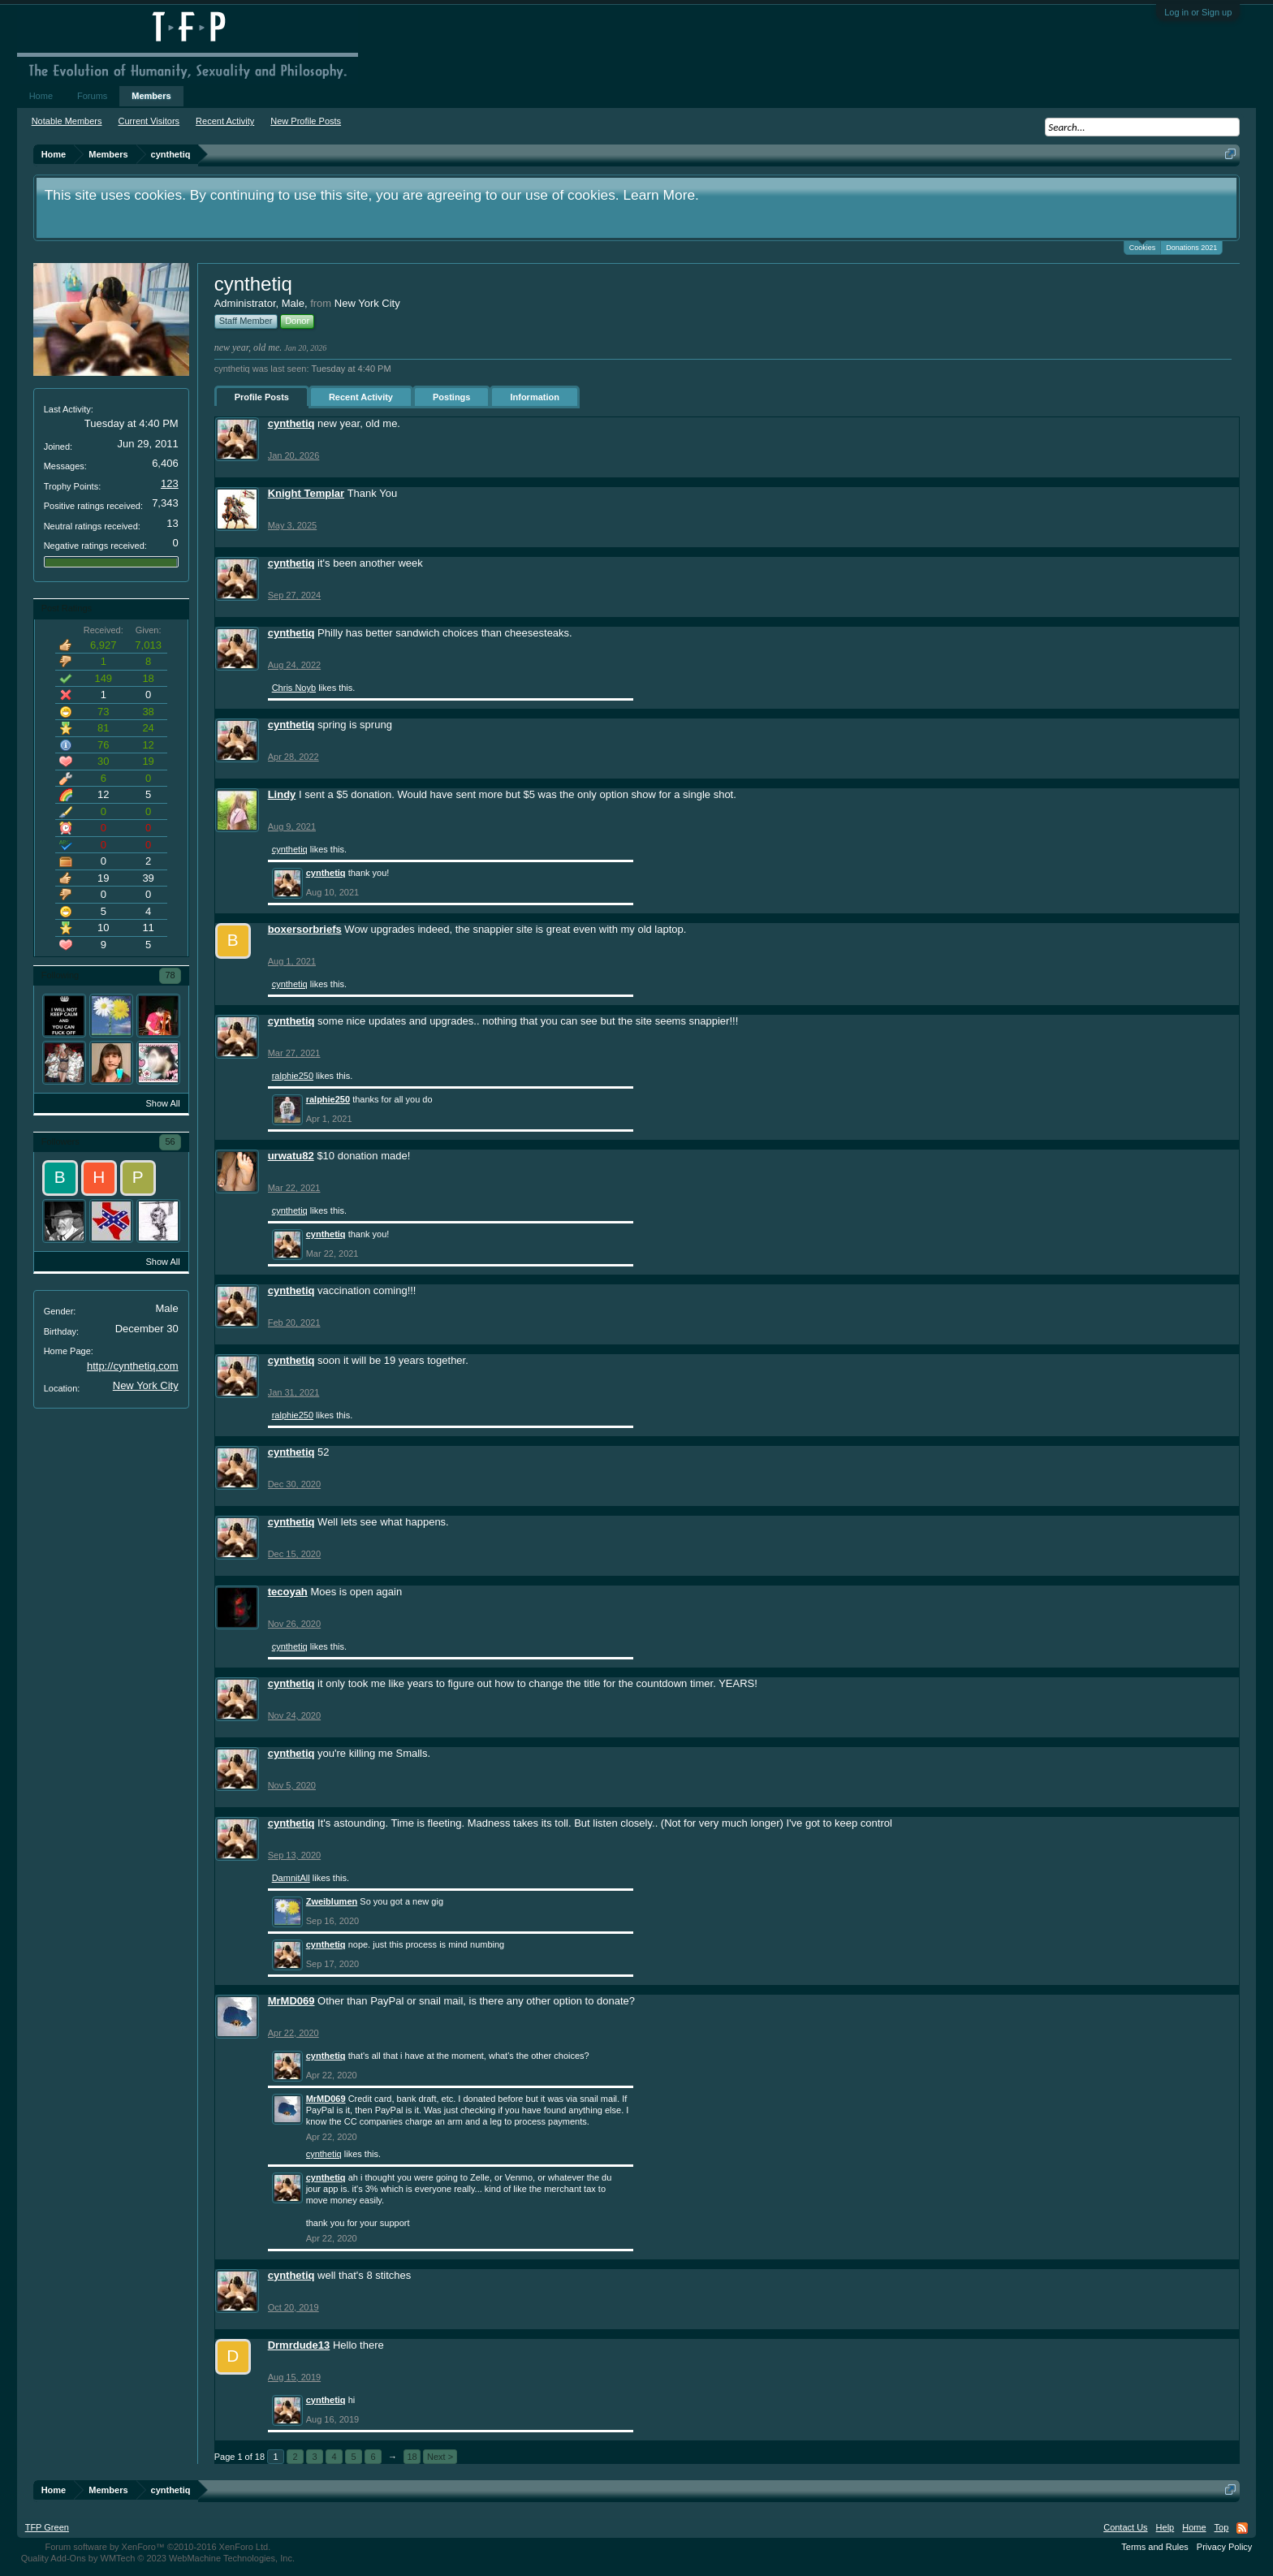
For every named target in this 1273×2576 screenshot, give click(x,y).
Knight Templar (306, 493)
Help (1165, 2527)
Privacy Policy (1224, 2547)
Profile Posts (262, 397)
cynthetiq (291, 423)
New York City (146, 1385)
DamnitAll (291, 1878)
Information (534, 397)
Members (151, 96)
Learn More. (660, 195)
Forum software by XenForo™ (157, 2547)
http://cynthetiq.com (133, 1366)
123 (170, 483)
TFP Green (47, 2527)
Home (41, 96)
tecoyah (288, 1592)
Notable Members (67, 121)
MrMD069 (291, 2001)
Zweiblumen (332, 1901)
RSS (1242, 2528)
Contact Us (1125, 2527)
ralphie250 (292, 1076)
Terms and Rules (1155, 2547)
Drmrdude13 (299, 2345)
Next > (440, 2457)
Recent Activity (361, 397)
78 (170, 975)
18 (411, 2457)
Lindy (282, 794)
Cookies (1142, 246)
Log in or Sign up (1198, 12)
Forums (92, 96)
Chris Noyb (294, 688)
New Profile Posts (305, 121)
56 (170, 1141)
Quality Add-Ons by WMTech (158, 2558)
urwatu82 (291, 1156)
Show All (162, 1103)
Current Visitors (149, 121)
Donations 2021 (1191, 248)
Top (1222, 2527)
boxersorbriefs (305, 929)
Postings (451, 397)
